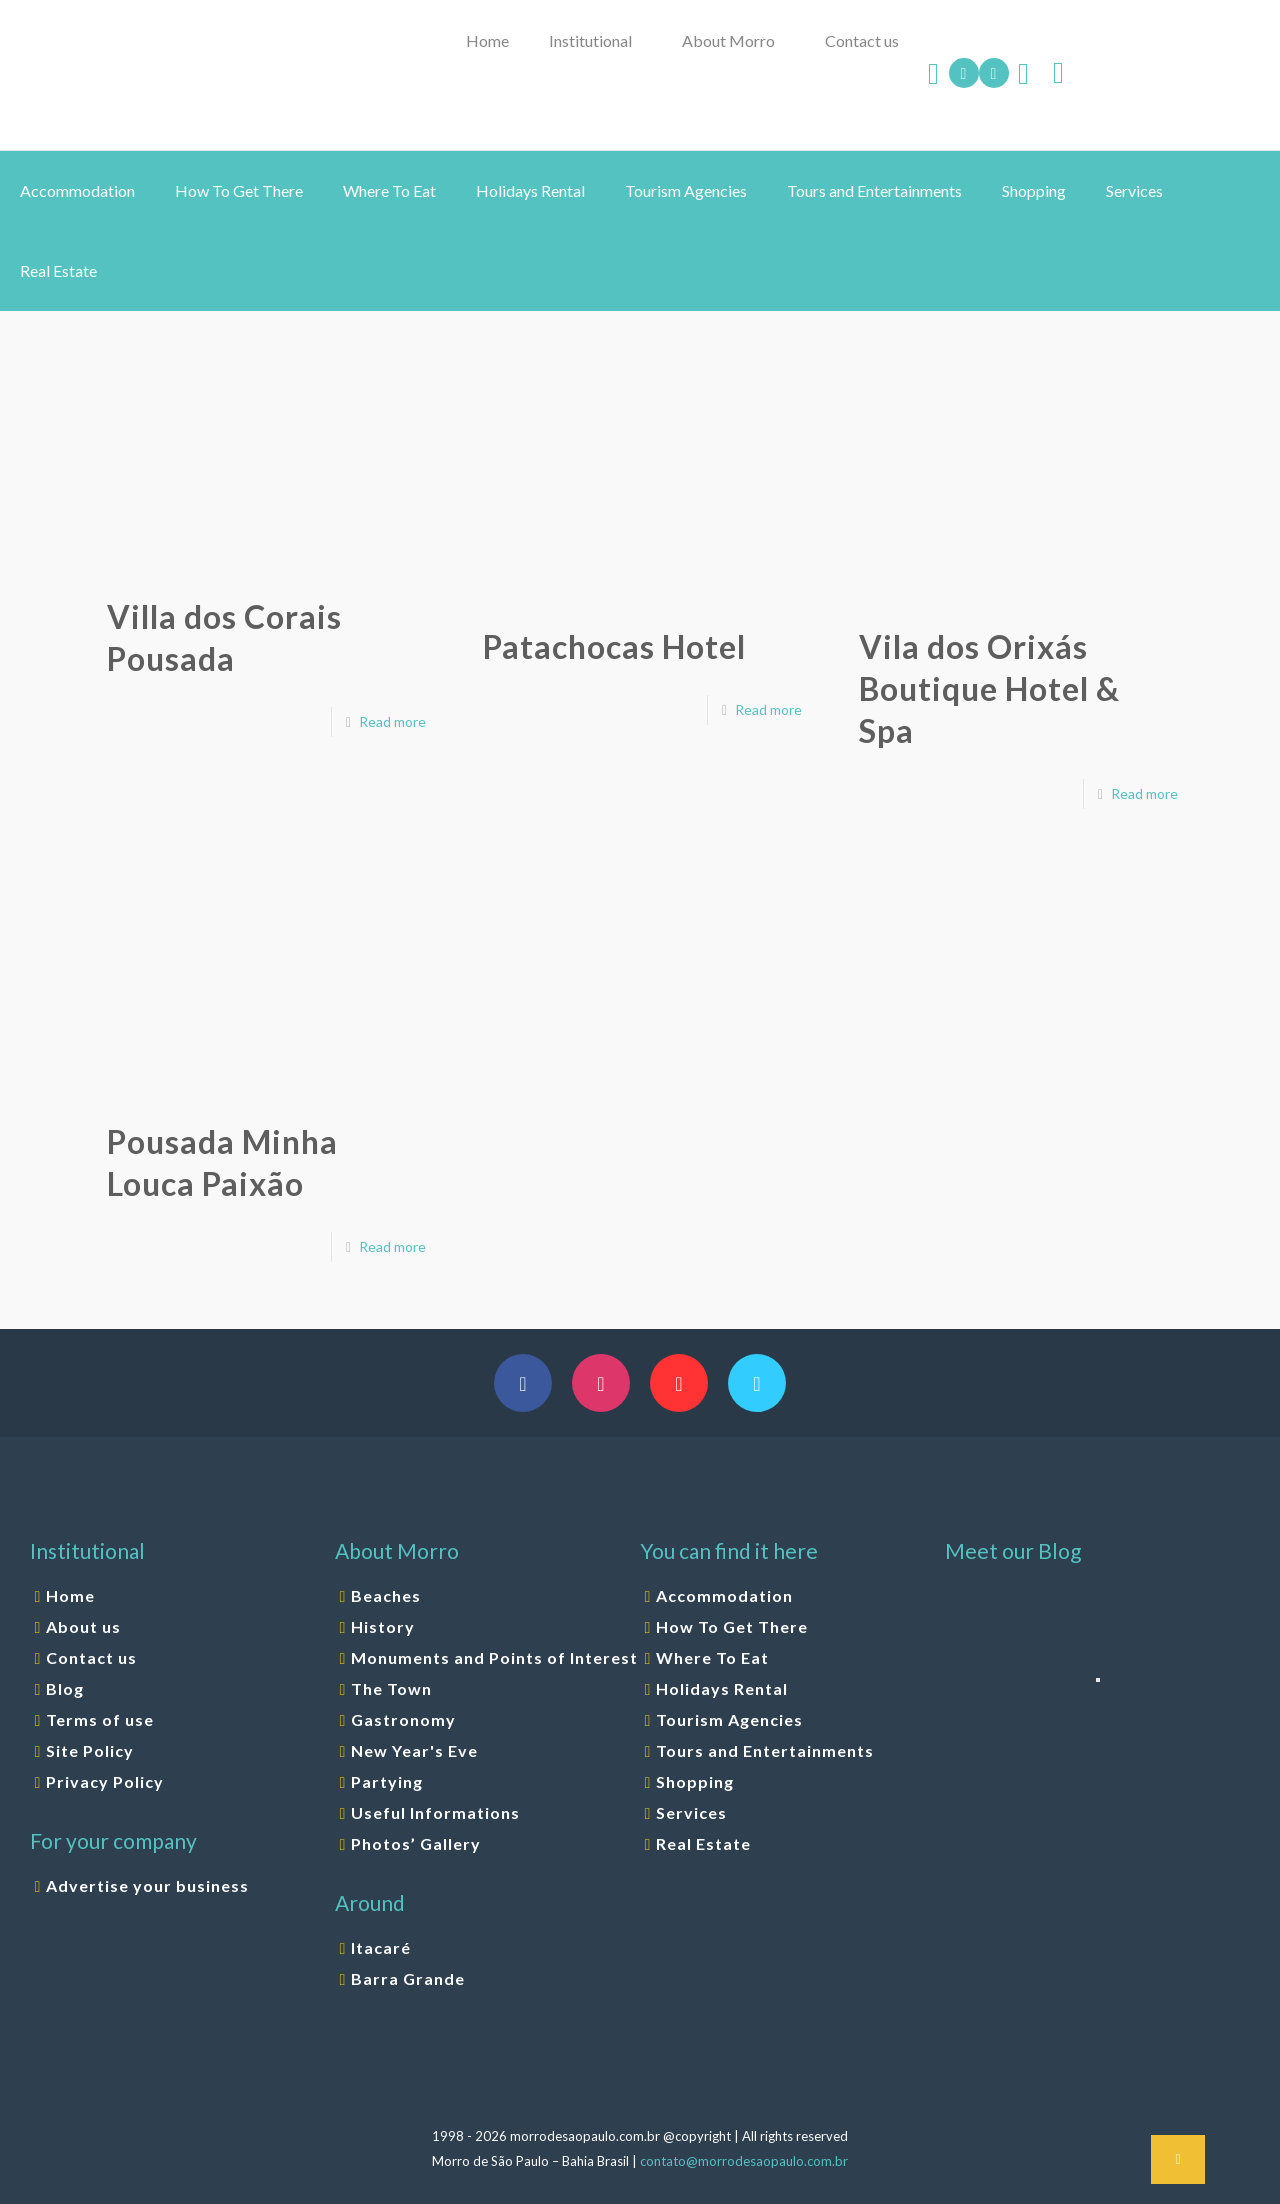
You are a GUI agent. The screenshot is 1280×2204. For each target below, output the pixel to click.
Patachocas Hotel (614, 646)
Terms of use (100, 1719)
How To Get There (732, 1626)
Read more (392, 721)
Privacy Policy (105, 1781)
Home (70, 1595)
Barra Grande (408, 1978)
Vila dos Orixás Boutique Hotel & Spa (989, 688)
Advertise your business (147, 1885)
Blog (65, 1688)
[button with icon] (523, 1383)
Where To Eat (712, 1657)
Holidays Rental (722, 1688)
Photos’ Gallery (416, 1843)
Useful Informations (435, 1812)
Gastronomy (403, 1719)
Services (691, 1812)
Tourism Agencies (729, 1719)
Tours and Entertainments (765, 1750)
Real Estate (703, 1843)
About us (83, 1626)
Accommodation (724, 1595)
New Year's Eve (414, 1750)
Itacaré (381, 1947)
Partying (387, 1781)
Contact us (91, 1657)
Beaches (386, 1595)
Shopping (695, 1781)
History (383, 1626)
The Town (391, 1688)
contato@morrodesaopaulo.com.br (744, 2161)
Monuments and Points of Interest (494, 1657)
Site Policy (90, 1750)
